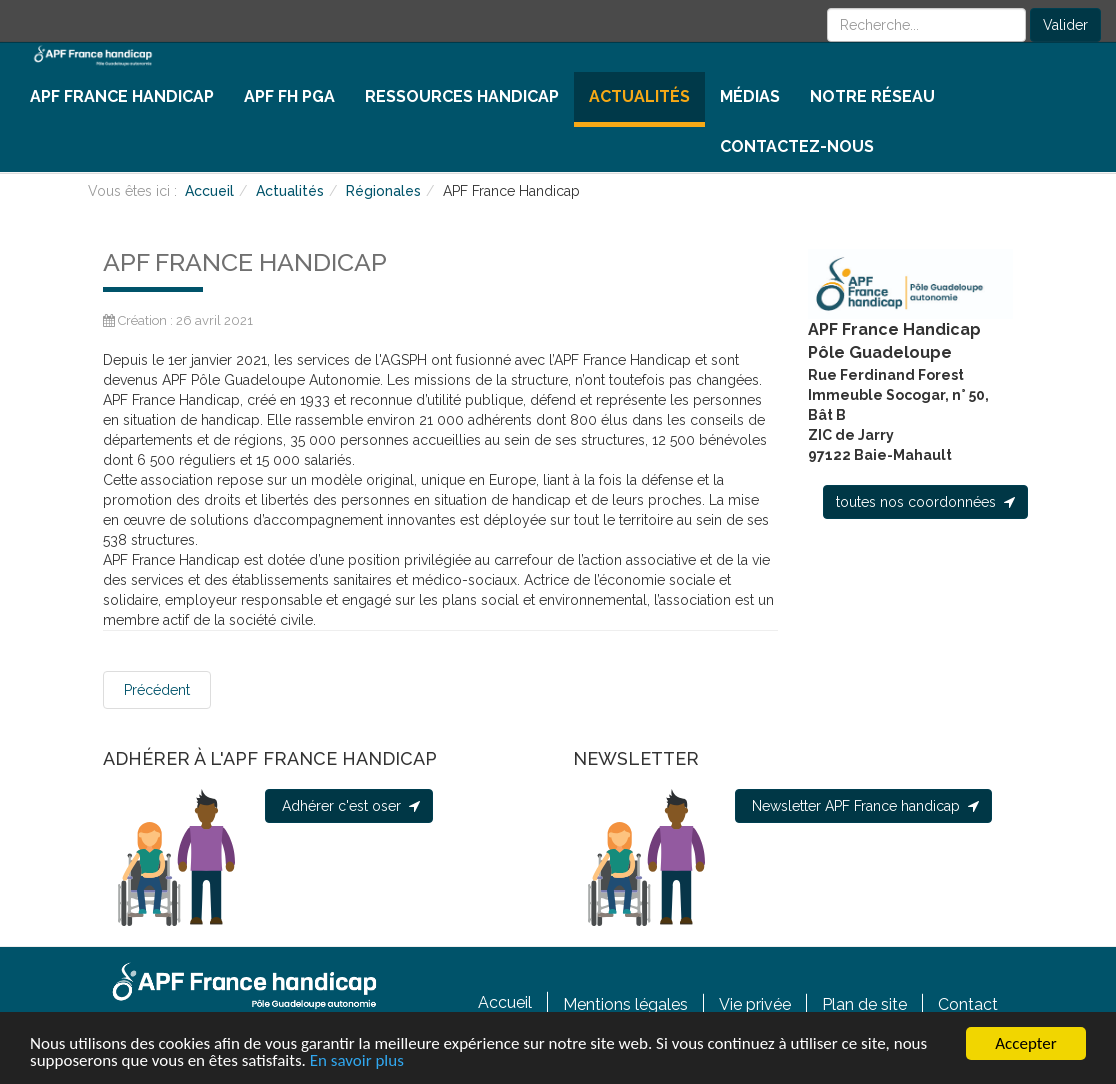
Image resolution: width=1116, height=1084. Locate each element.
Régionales (383, 191)
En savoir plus (357, 1060)
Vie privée (755, 1003)
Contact (968, 1003)
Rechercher (827, 8)
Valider (1065, 25)
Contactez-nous (797, 146)
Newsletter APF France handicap (863, 806)
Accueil (209, 191)
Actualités (639, 96)
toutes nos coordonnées (925, 502)
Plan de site (864, 1003)
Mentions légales (625, 1003)
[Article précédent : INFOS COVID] (157, 690)
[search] (926, 25)
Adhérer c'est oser (349, 806)
